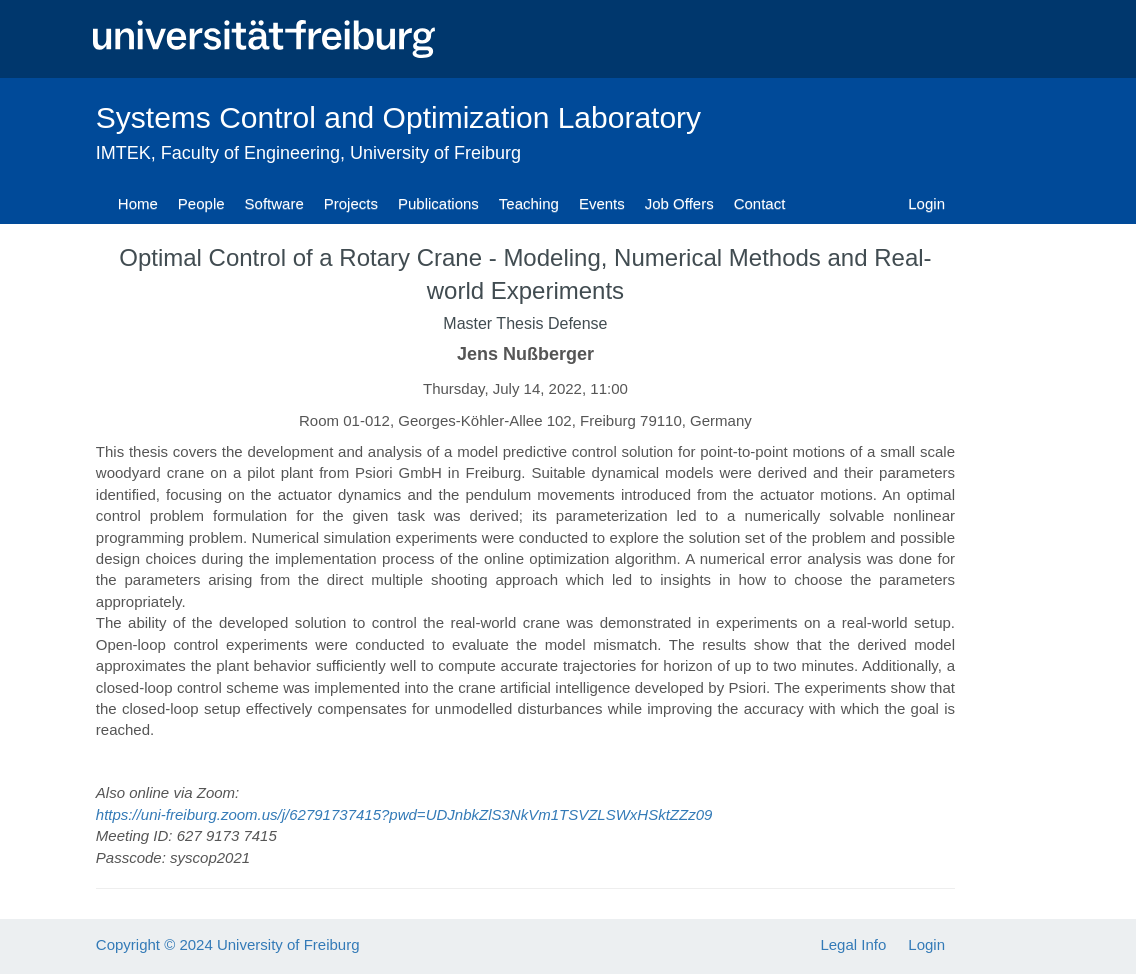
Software (274, 203)
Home (138, 203)
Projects (351, 203)
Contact (760, 203)
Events (602, 203)
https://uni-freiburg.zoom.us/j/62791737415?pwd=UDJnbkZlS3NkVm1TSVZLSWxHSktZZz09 (404, 814)
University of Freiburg (435, 153)
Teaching (529, 203)
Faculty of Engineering (250, 153)
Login (926, 203)
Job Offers (679, 203)
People (201, 203)
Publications (438, 203)
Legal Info (853, 944)
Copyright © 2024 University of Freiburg (228, 944)
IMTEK (123, 153)
